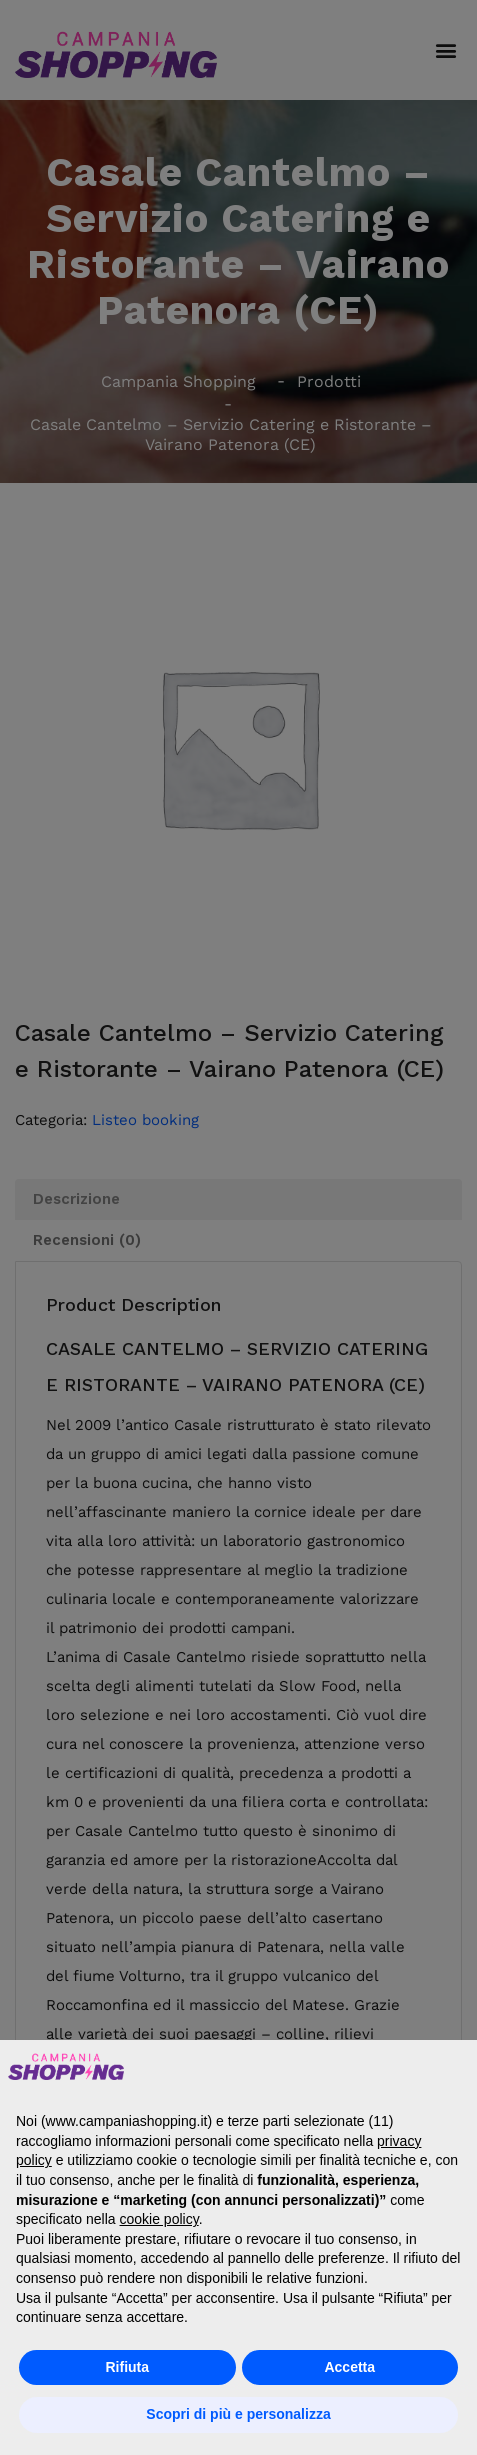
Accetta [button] (349, 2367)
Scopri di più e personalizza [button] (238, 2414)
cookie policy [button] (159, 2219)
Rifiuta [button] (127, 2367)
